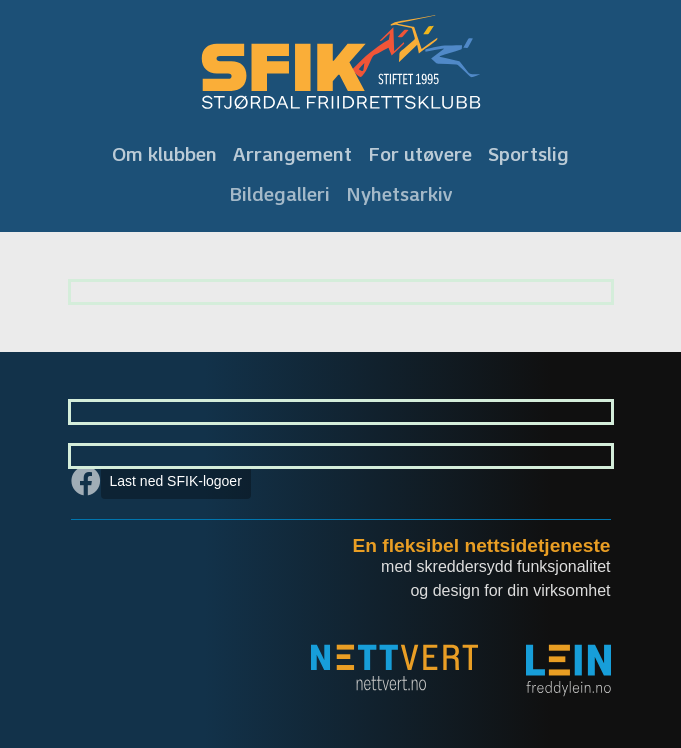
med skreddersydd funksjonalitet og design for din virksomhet (495, 578)
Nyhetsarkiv (399, 194)
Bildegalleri (279, 194)
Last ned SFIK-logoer (176, 481)
